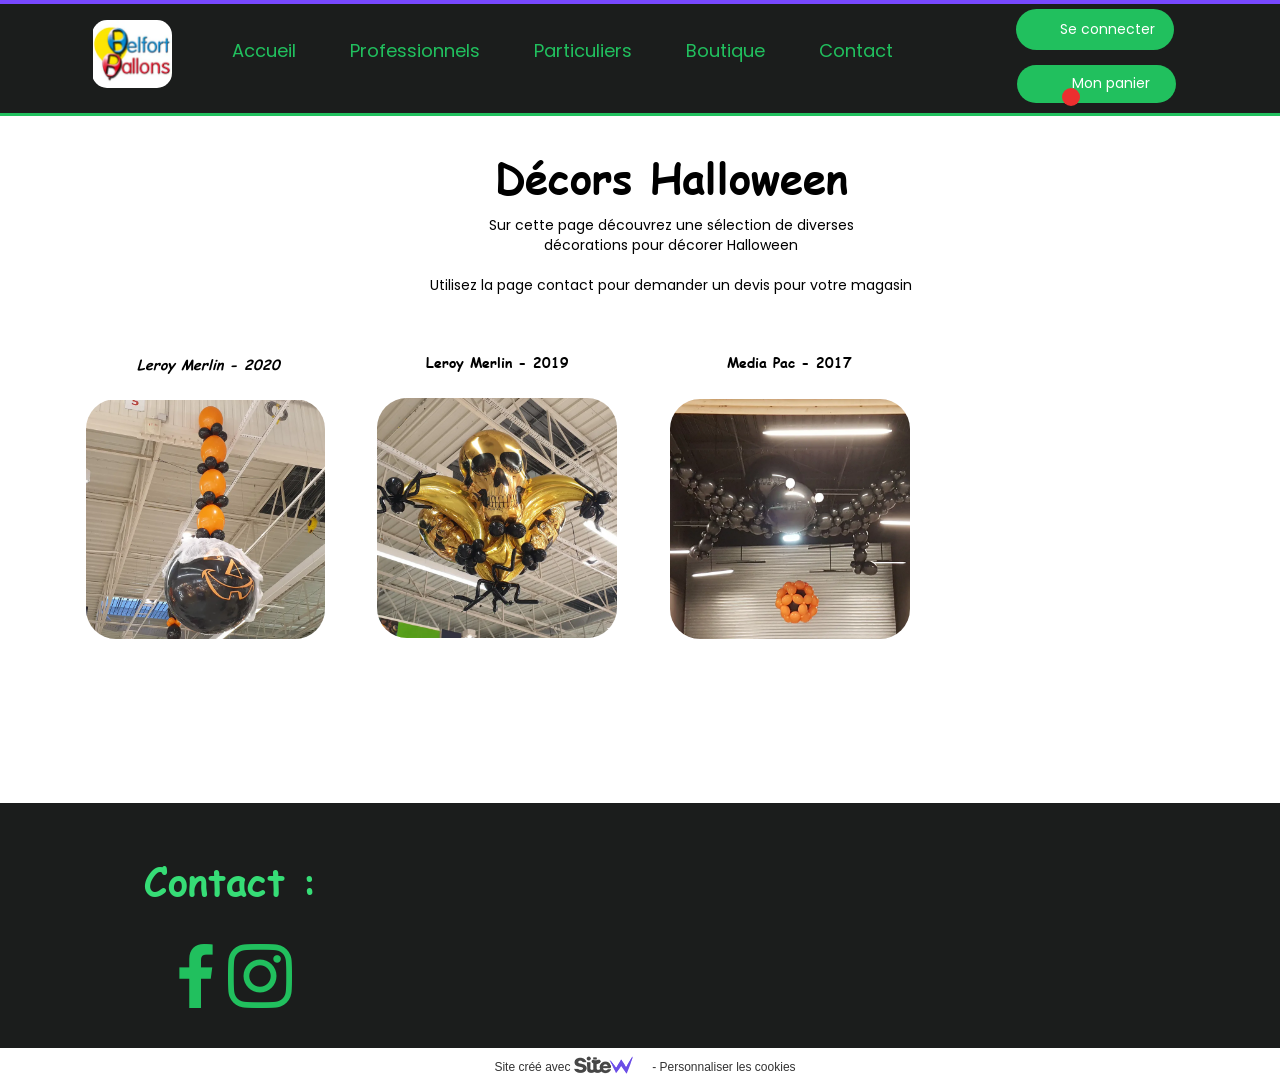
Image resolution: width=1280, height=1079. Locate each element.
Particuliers (583, 50)
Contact (856, 50)
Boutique (725, 50)
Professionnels (415, 50)
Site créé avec (571, 1067)
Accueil (264, 50)
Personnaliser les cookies (727, 1067)
